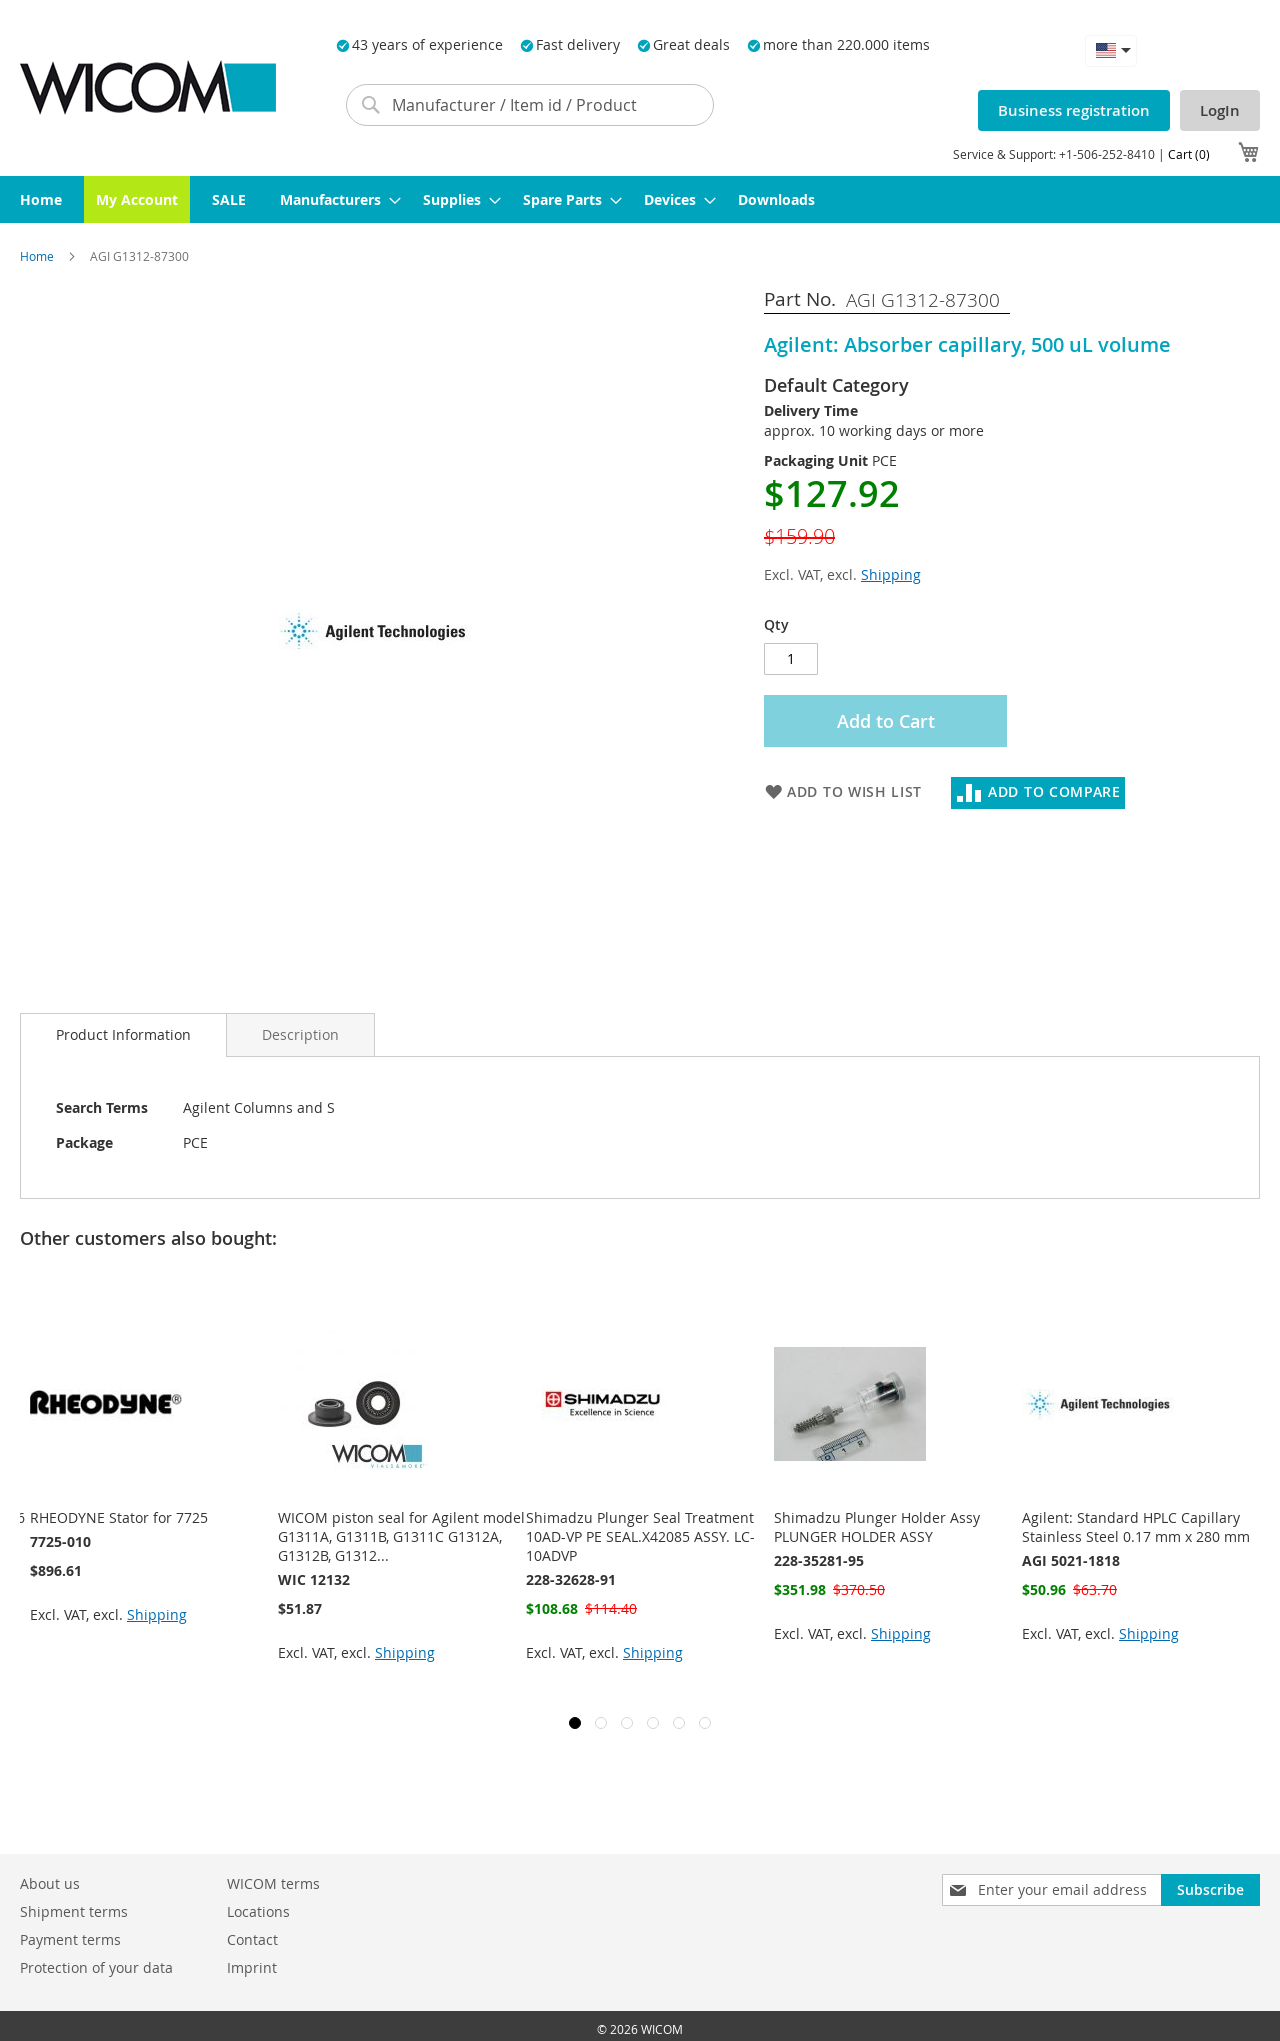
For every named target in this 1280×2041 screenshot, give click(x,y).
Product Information (123, 1034)
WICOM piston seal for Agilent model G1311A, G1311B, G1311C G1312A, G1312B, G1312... (401, 1536)
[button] (1111, 50)
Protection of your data (96, 1967)
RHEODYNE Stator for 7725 (119, 1517)
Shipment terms (74, 1911)
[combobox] (530, 105)
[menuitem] (41, 199)
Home (38, 256)
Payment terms (70, 1939)
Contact (252, 1939)
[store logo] (148, 87)
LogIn (1220, 110)
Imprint (252, 1967)
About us (50, 1883)
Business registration (1074, 110)
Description (300, 1034)
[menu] (640, 199)
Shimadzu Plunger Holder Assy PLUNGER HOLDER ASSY (877, 1527)
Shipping (891, 574)
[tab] (123, 1035)
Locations (258, 1911)
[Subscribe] (1210, 1890)
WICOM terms (273, 1883)
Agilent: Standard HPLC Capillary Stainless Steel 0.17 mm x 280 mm (1136, 1527)
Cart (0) (1189, 154)
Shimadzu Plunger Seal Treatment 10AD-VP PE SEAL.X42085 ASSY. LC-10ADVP (640, 1536)
